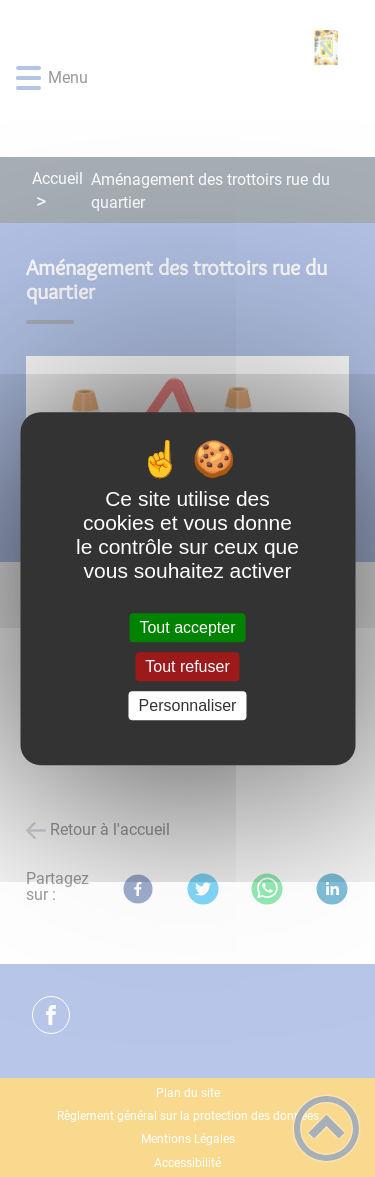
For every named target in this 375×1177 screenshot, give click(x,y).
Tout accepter (187, 627)
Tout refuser (187, 666)
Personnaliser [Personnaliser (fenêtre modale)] (188, 705)
